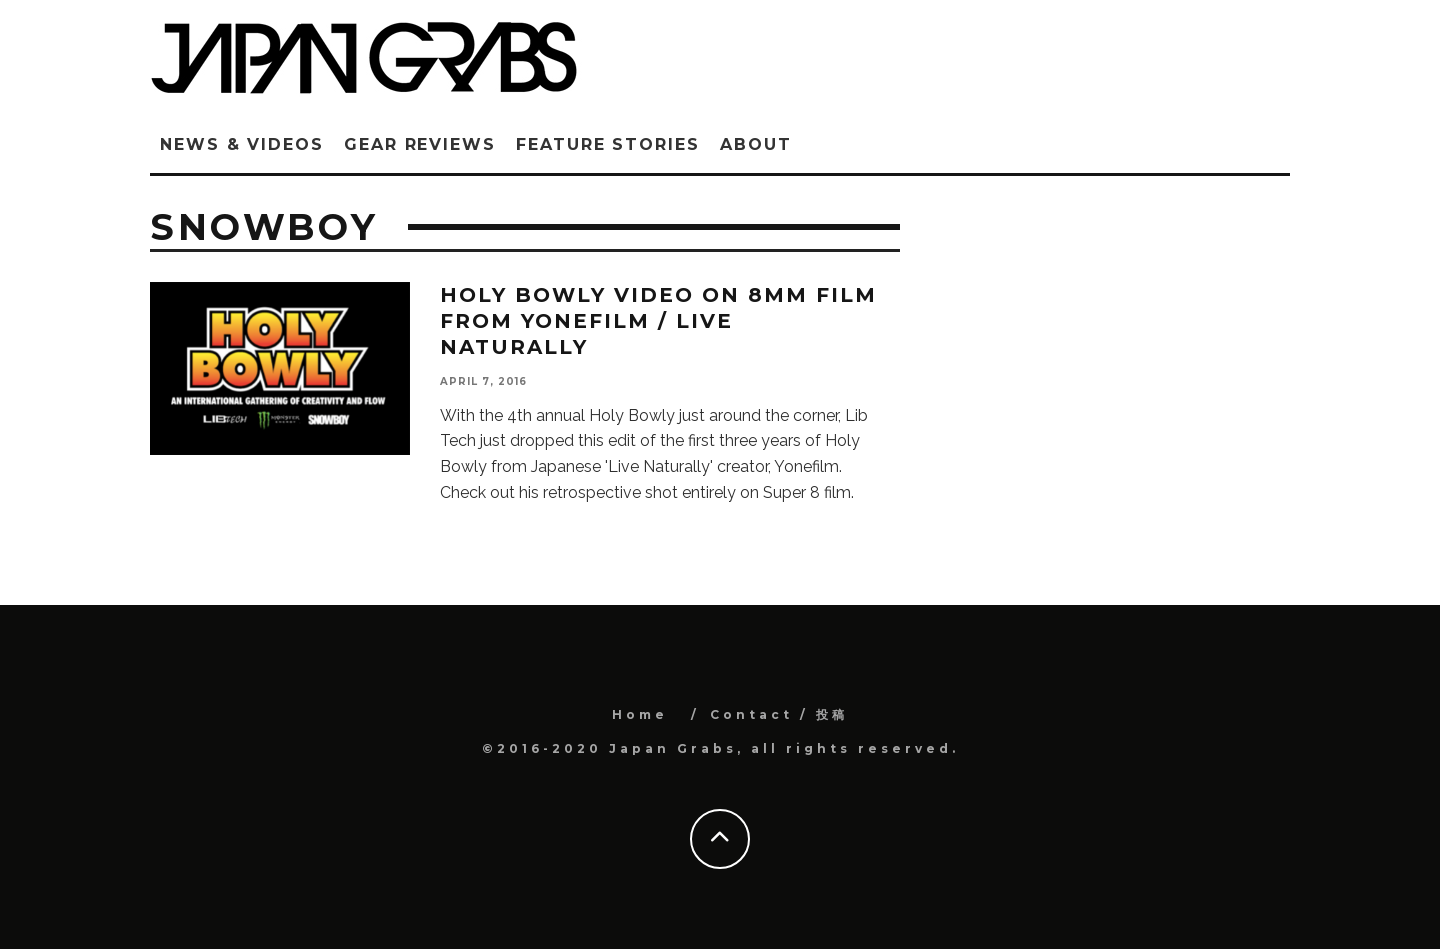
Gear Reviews (420, 144)
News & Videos (242, 144)
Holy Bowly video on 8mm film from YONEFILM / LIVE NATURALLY (658, 321)
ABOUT (756, 144)
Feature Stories (608, 144)
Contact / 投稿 (779, 714)
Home (640, 714)
